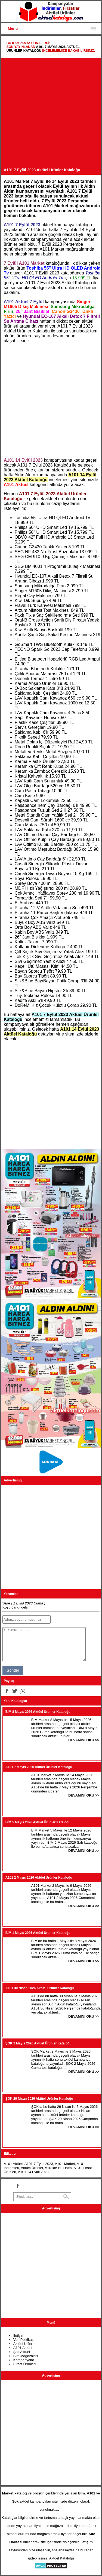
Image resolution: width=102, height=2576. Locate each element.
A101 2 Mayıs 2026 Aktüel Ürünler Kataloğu (38, 1877)
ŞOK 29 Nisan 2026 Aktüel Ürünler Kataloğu (39, 2099)
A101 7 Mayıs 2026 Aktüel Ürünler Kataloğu (38, 1767)
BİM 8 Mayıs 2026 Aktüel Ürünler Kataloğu (37, 1712)
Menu (13, 28)
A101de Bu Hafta (58, 2168)
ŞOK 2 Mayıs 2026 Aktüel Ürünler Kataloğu (38, 2043)
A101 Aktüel (13, 2164)
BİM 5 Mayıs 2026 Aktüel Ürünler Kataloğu (37, 1822)
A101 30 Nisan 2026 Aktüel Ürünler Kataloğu (39, 1988)
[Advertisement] (51, 114)
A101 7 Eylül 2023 (38, 2164)
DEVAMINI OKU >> (83, 1740)
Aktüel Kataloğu (61, 2558)
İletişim (18, 2336)
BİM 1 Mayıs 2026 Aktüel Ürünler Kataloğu (37, 1933)
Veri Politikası (24, 2340)
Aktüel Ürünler (32, 2168)
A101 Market (65, 2164)
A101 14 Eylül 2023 (33, 2172)
